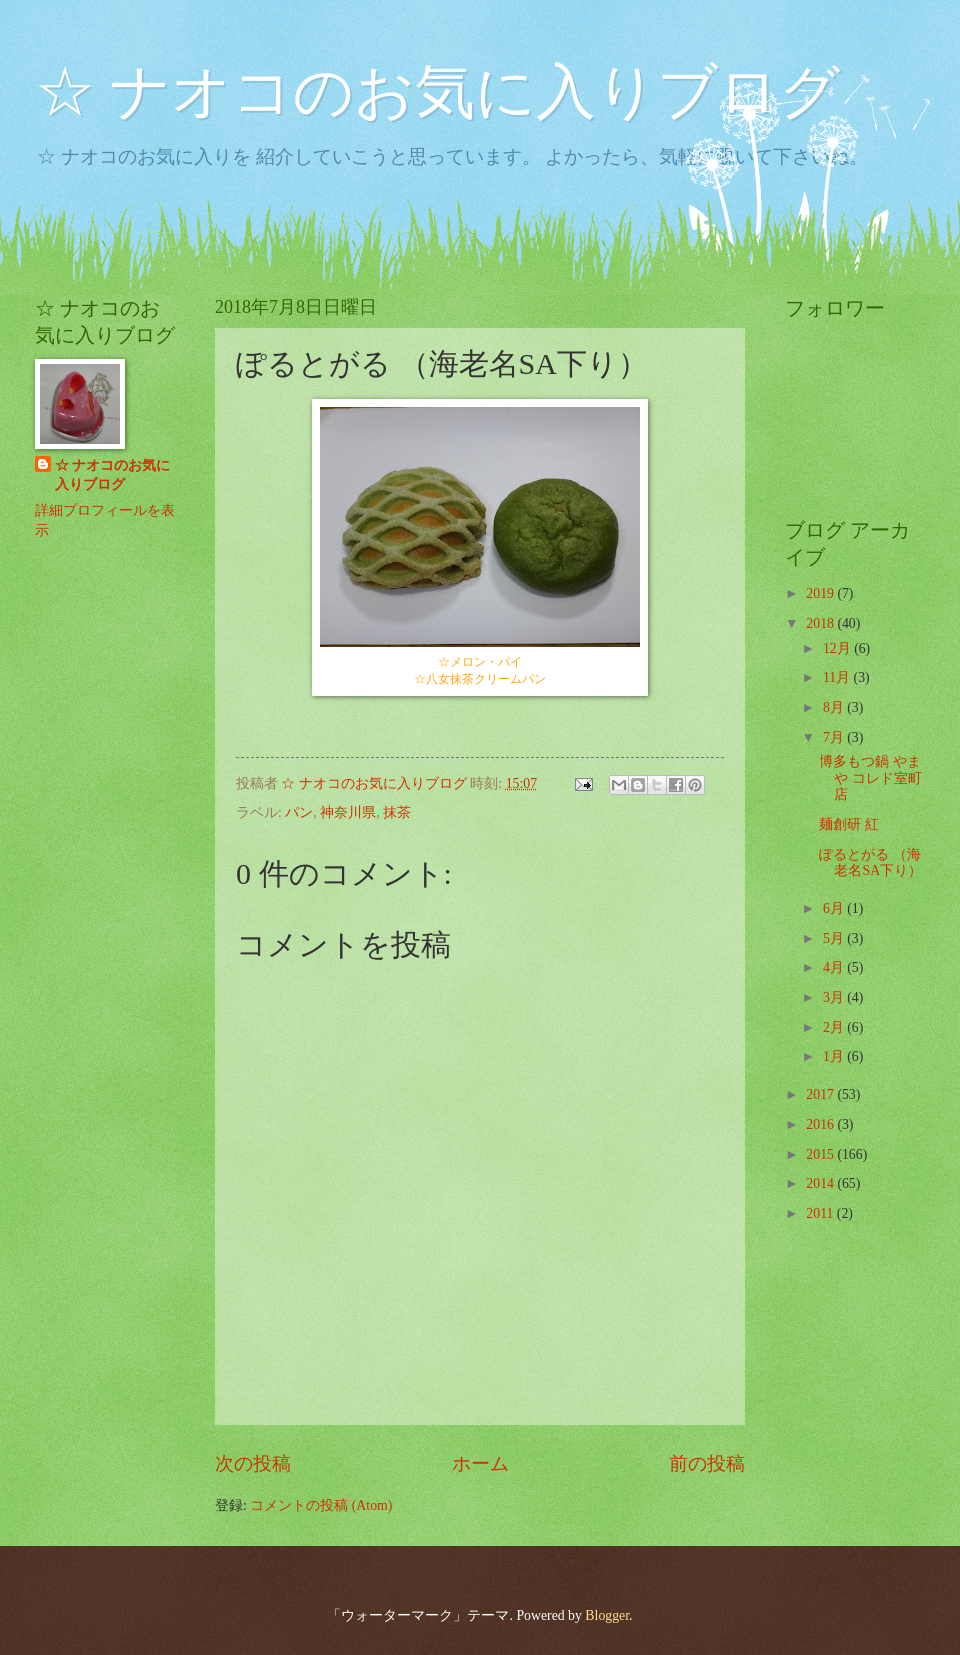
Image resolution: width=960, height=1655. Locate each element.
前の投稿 (707, 1463)
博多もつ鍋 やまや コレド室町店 (870, 778)
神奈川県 (348, 812)
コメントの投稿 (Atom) (321, 1505)
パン (299, 812)
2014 (821, 1183)
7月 (835, 737)
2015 (821, 1154)
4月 (835, 967)
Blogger (607, 1615)
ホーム (480, 1463)
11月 (838, 677)
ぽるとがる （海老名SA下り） (870, 863)
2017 (821, 1094)
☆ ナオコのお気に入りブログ (437, 92)
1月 (835, 1056)
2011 (821, 1213)
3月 (835, 997)
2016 (821, 1124)
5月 (835, 938)
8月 (835, 707)
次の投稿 (253, 1463)
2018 (821, 623)
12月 (838, 648)
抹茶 (397, 812)
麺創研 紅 (848, 824)
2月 (835, 1027)
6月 (835, 908)
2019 (821, 593)
